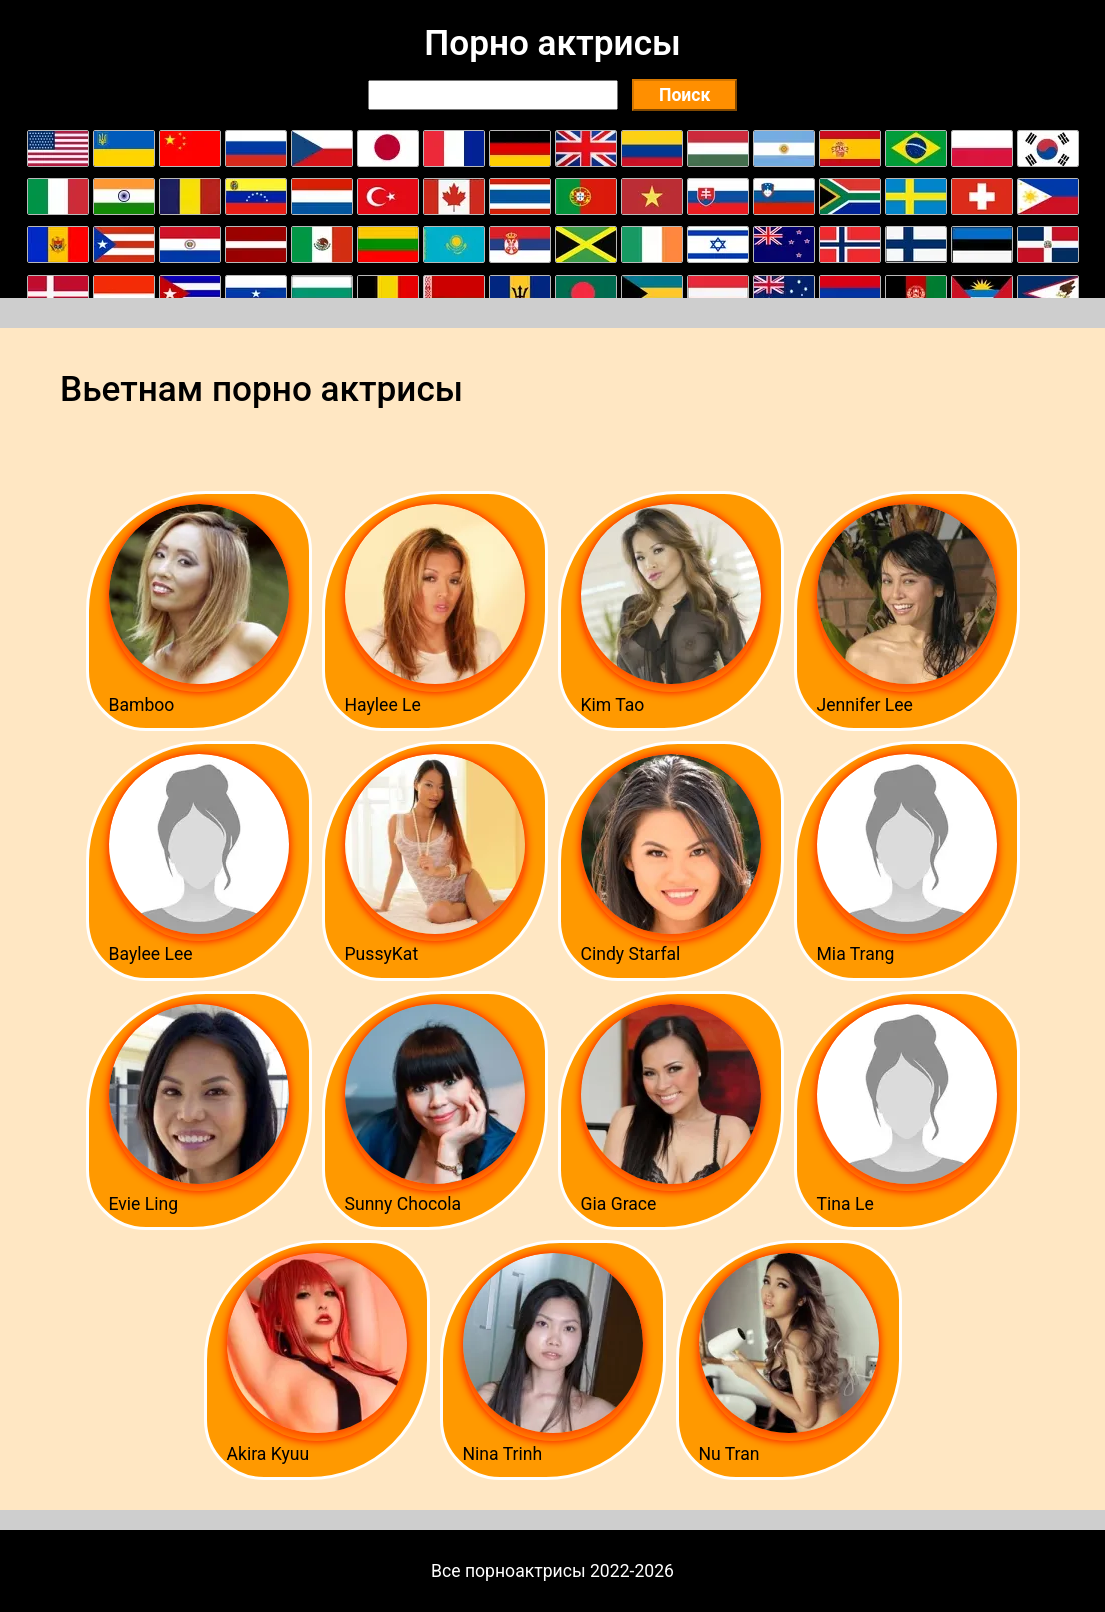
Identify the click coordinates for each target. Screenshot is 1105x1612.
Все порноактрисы (508, 1571)
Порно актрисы (552, 43)
